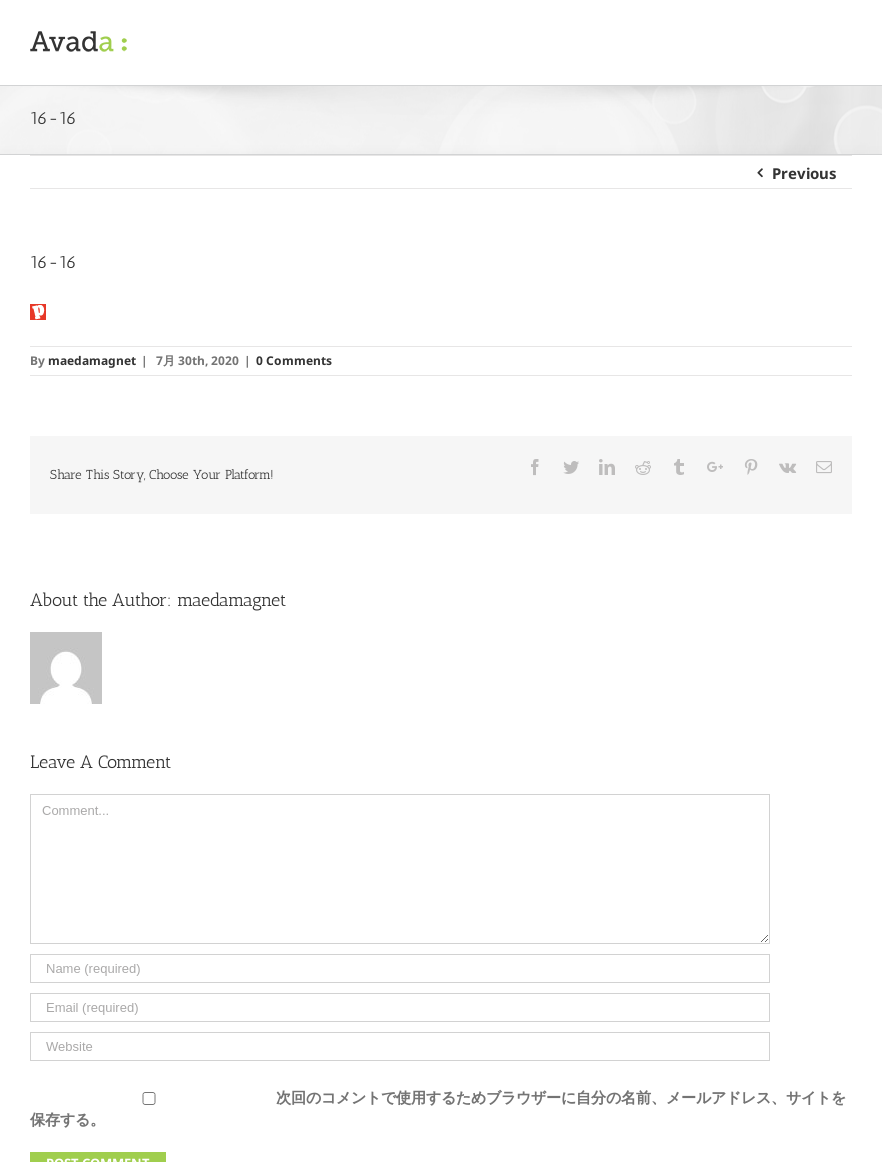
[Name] (400, 968)
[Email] (400, 1007)
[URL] (400, 1046)
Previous (804, 173)
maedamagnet (92, 360)
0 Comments (294, 360)
